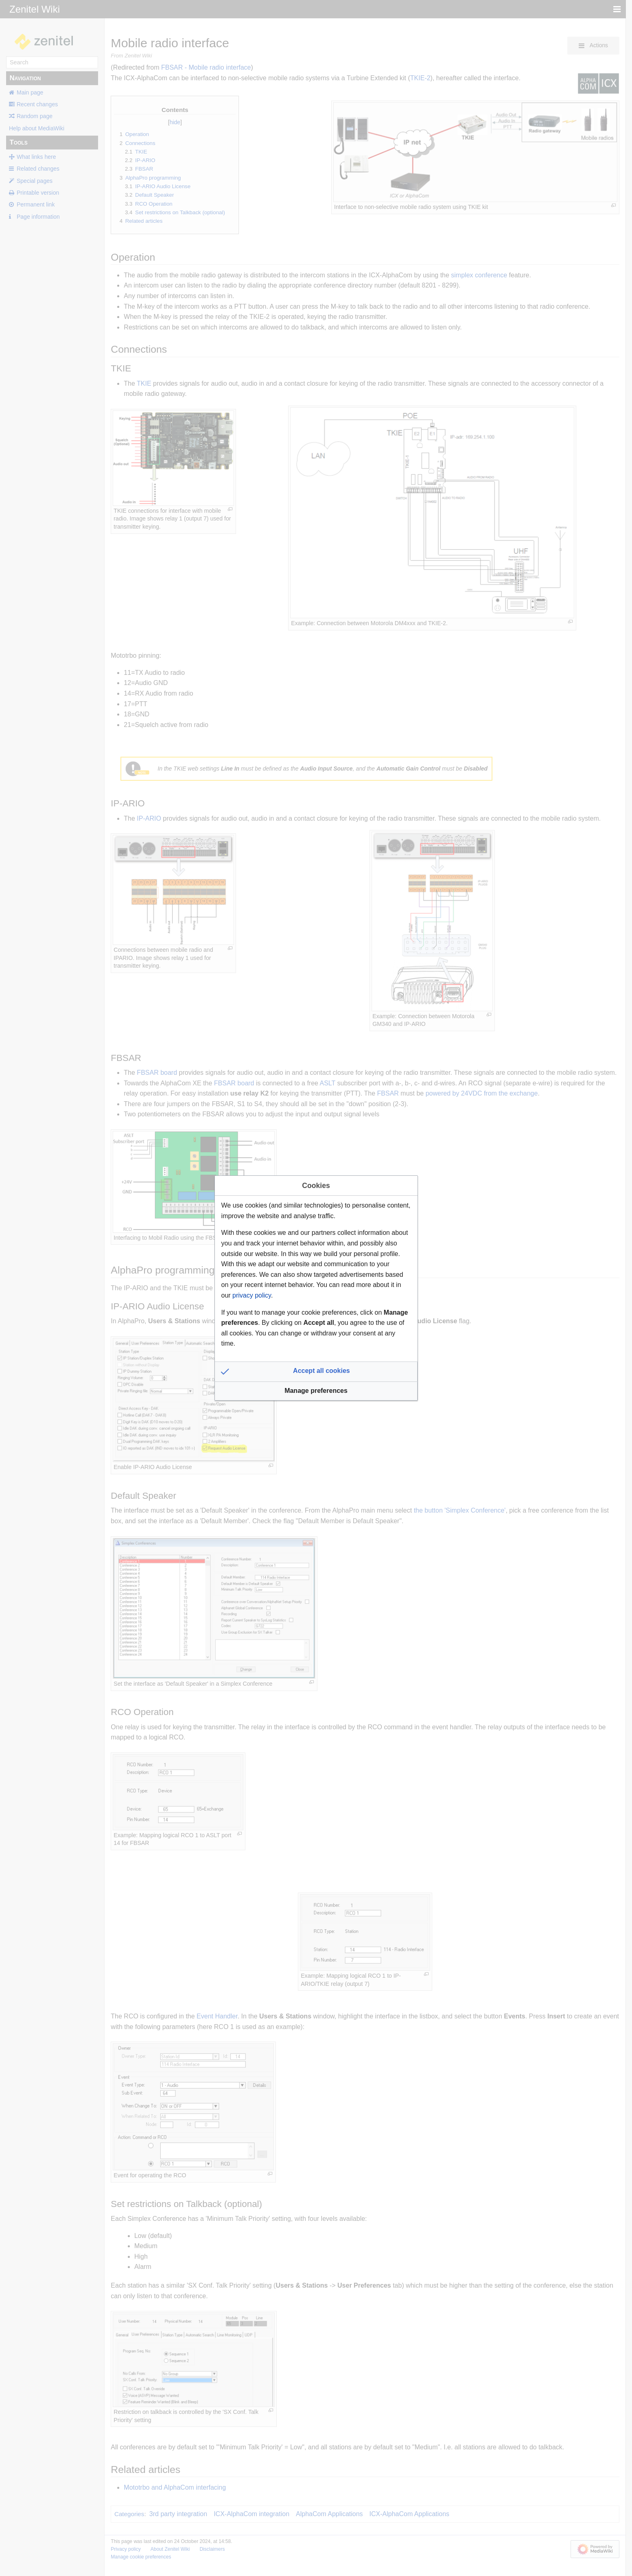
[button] (316, 1371)
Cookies (316, 1185)
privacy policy (251, 1295)
